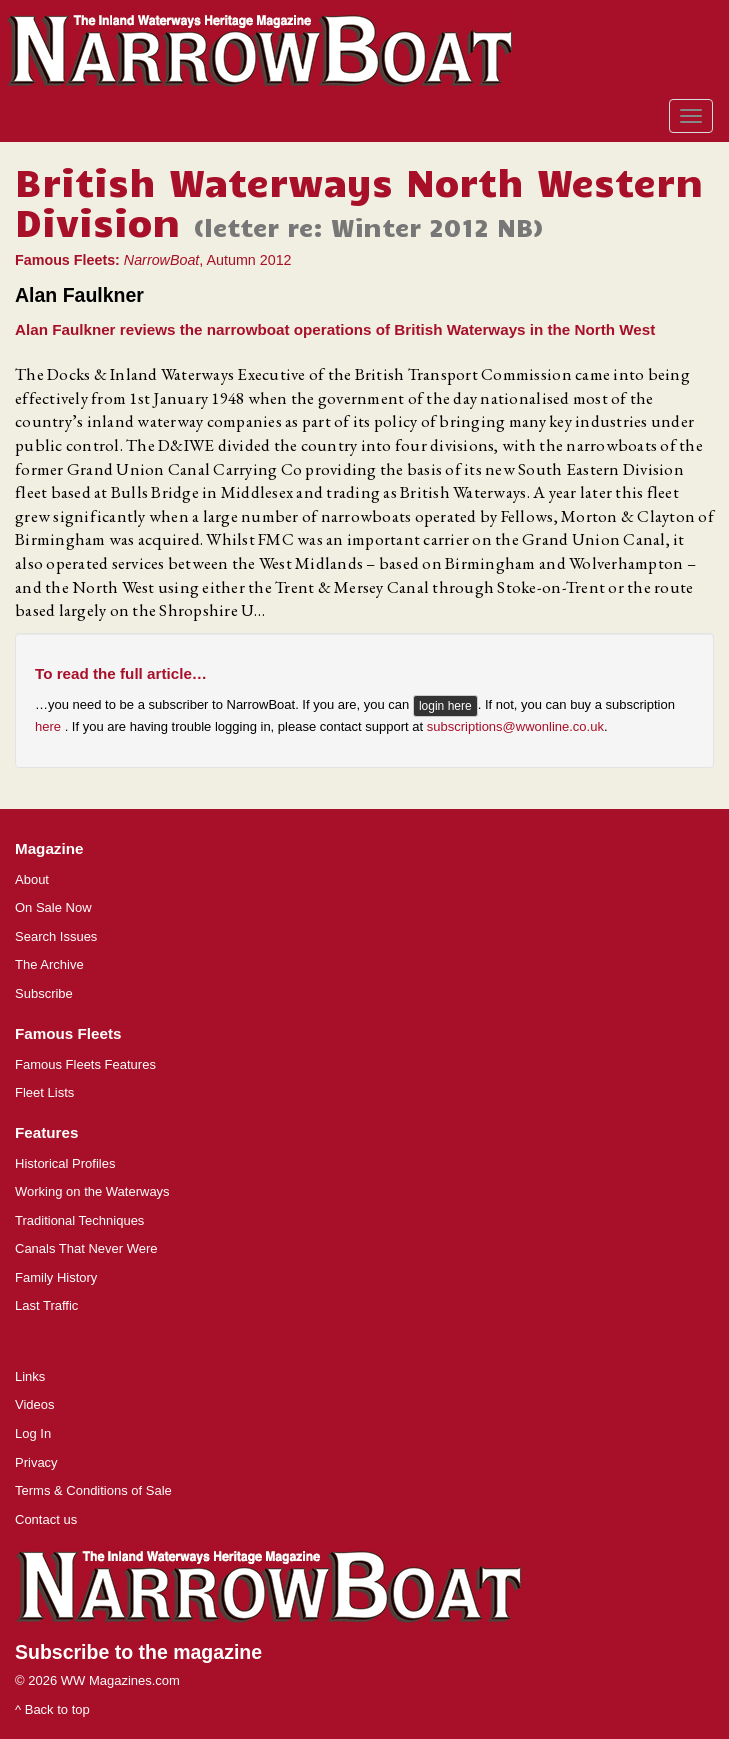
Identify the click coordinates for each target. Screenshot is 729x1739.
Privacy (36, 1462)
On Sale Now (53, 907)
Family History (56, 1277)
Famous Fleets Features (85, 1064)
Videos (35, 1404)
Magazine (49, 848)
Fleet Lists (44, 1092)
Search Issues (56, 936)
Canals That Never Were (86, 1248)
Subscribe (44, 993)
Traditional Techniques (79, 1220)
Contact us (46, 1519)
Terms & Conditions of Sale (93, 1490)
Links (30, 1376)
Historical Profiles (65, 1163)
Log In (33, 1433)
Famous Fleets (68, 1033)
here (50, 726)
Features (46, 1132)
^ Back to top (52, 1709)
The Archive (49, 964)
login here (445, 706)
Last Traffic (46, 1305)
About (32, 879)
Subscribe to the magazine (138, 1652)
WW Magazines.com (120, 1680)
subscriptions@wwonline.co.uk (515, 726)
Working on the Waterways (92, 1191)
